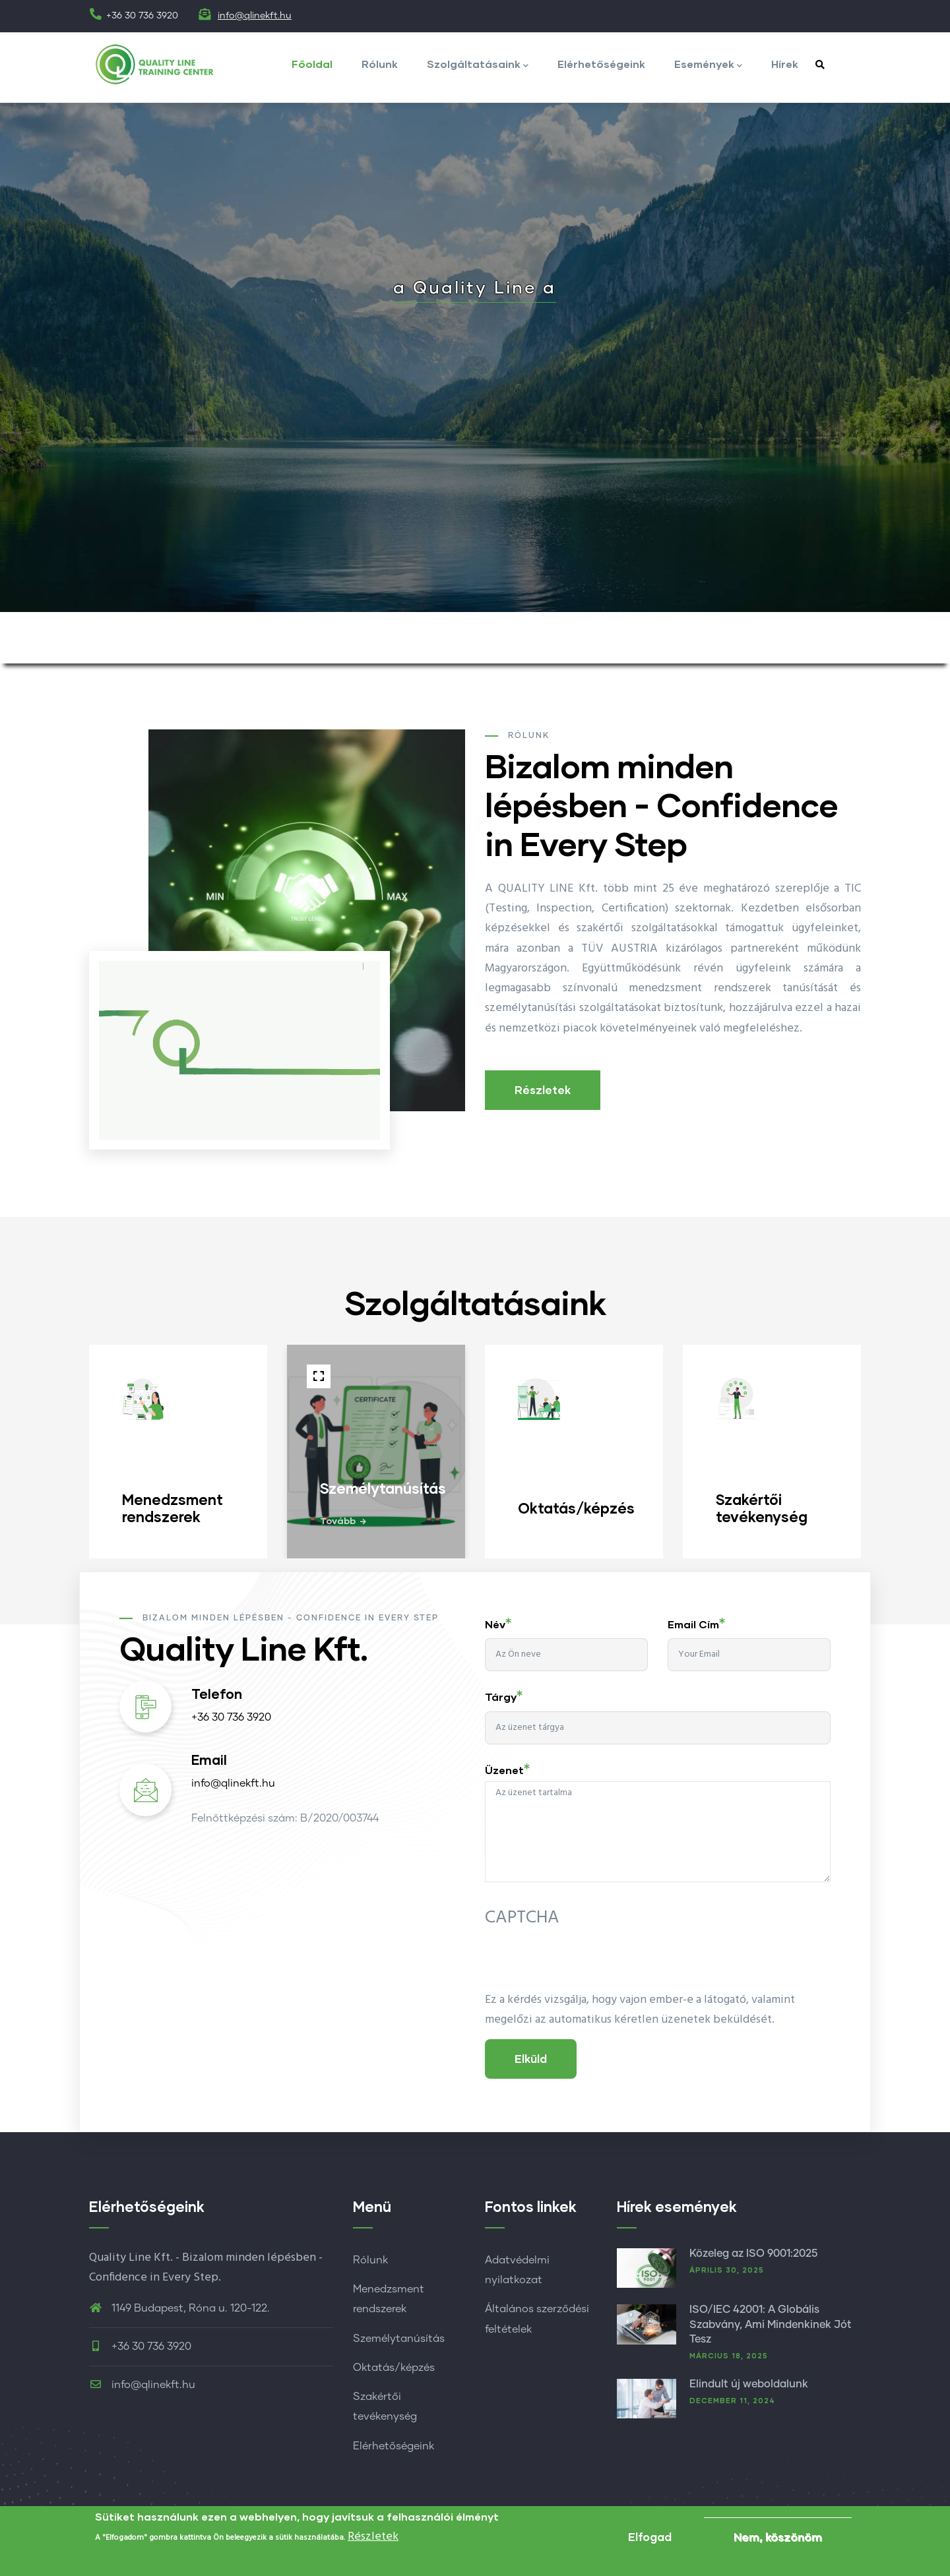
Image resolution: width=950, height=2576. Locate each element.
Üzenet (504, 1769)
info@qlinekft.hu (255, 15)
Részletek (543, 1090)
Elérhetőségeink (601, 63)
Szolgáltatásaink (477, 65)
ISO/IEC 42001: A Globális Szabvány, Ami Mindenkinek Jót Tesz (770, 2324)
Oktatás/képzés (394, 2367)
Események (708, 65)
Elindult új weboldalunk (748, 2384)
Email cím (693, 1624)
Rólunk (380, 63)
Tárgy (501, 1696)
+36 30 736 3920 (231, 1717)
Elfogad (650, 2537)
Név (495, 1624)
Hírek (784, 63)
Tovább (338, 1520)
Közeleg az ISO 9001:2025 (753, 2253)
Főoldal (312, 63)
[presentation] (585, 1964)
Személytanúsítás (399, 2338)
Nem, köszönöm (778, 2537)
